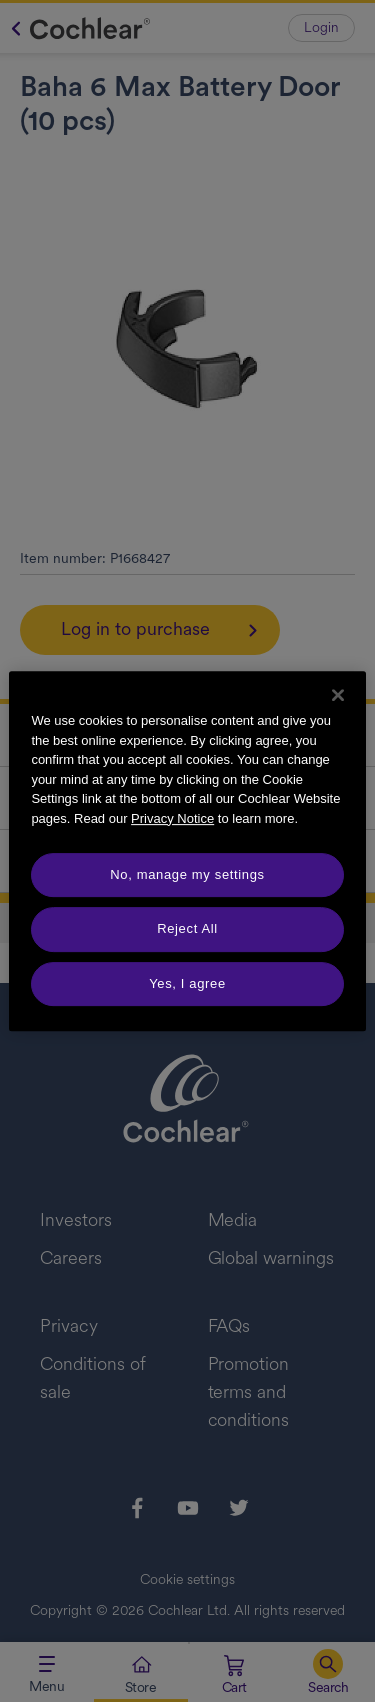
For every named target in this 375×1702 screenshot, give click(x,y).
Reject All (187, 928)
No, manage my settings (187, 874)
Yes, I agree (187, 983)
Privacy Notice (172, 818)
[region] (187, 851)
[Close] (338, 695)
